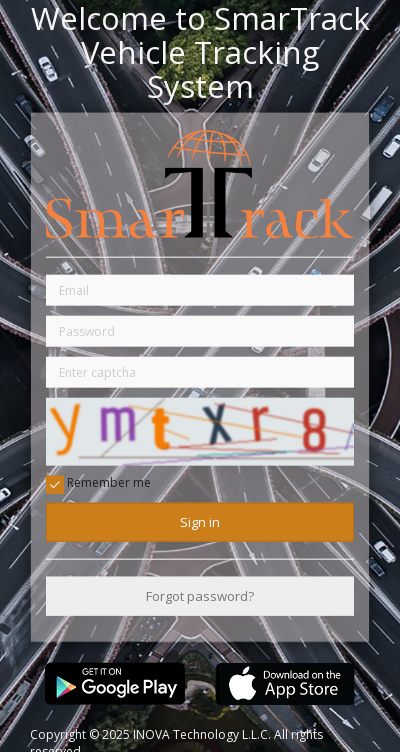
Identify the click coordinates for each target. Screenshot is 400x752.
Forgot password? (200, 596)
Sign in (200, 521)
